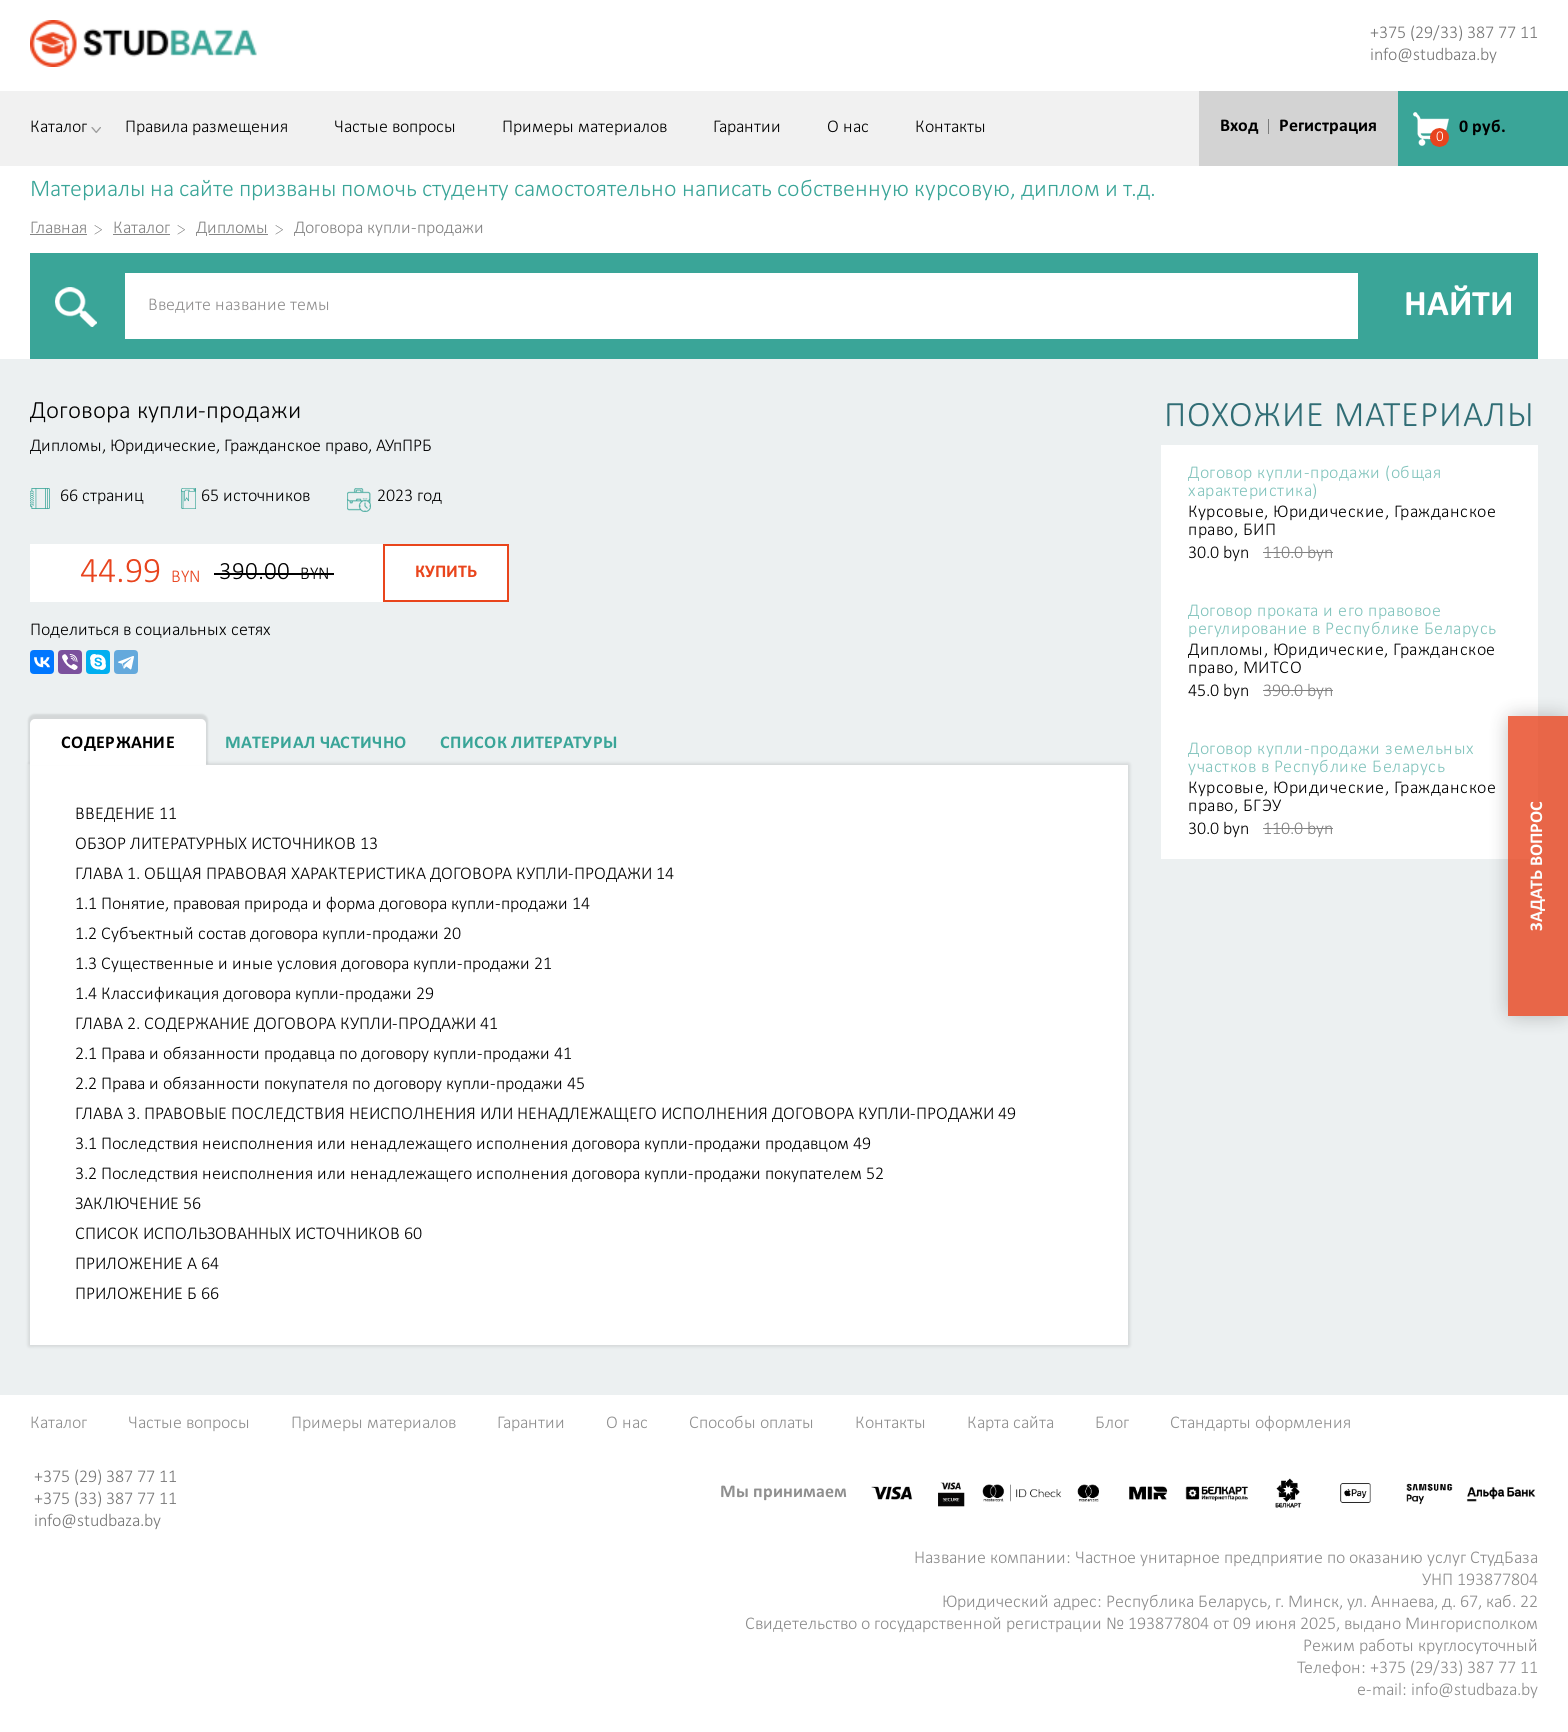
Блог (1112, 1424)
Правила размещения (206, 128)
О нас (848, 128)
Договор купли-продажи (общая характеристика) (1314, 483)
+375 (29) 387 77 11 (105, 1477)
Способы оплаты (751, 1424)
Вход (1239, 126)
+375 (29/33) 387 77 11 (1454, 33)
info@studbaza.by (1433, 55)
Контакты (950, 128)
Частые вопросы (395, 128)
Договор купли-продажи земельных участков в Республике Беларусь (1331, 759)
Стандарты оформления (1260, 1424)
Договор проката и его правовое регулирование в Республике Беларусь (1342, 621)
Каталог (58, 128)
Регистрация (1328, 126)
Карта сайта (1010, 1424)
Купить (446, 572)
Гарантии (747, 128)
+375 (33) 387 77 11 (105, 1499)
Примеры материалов (584, 128)
